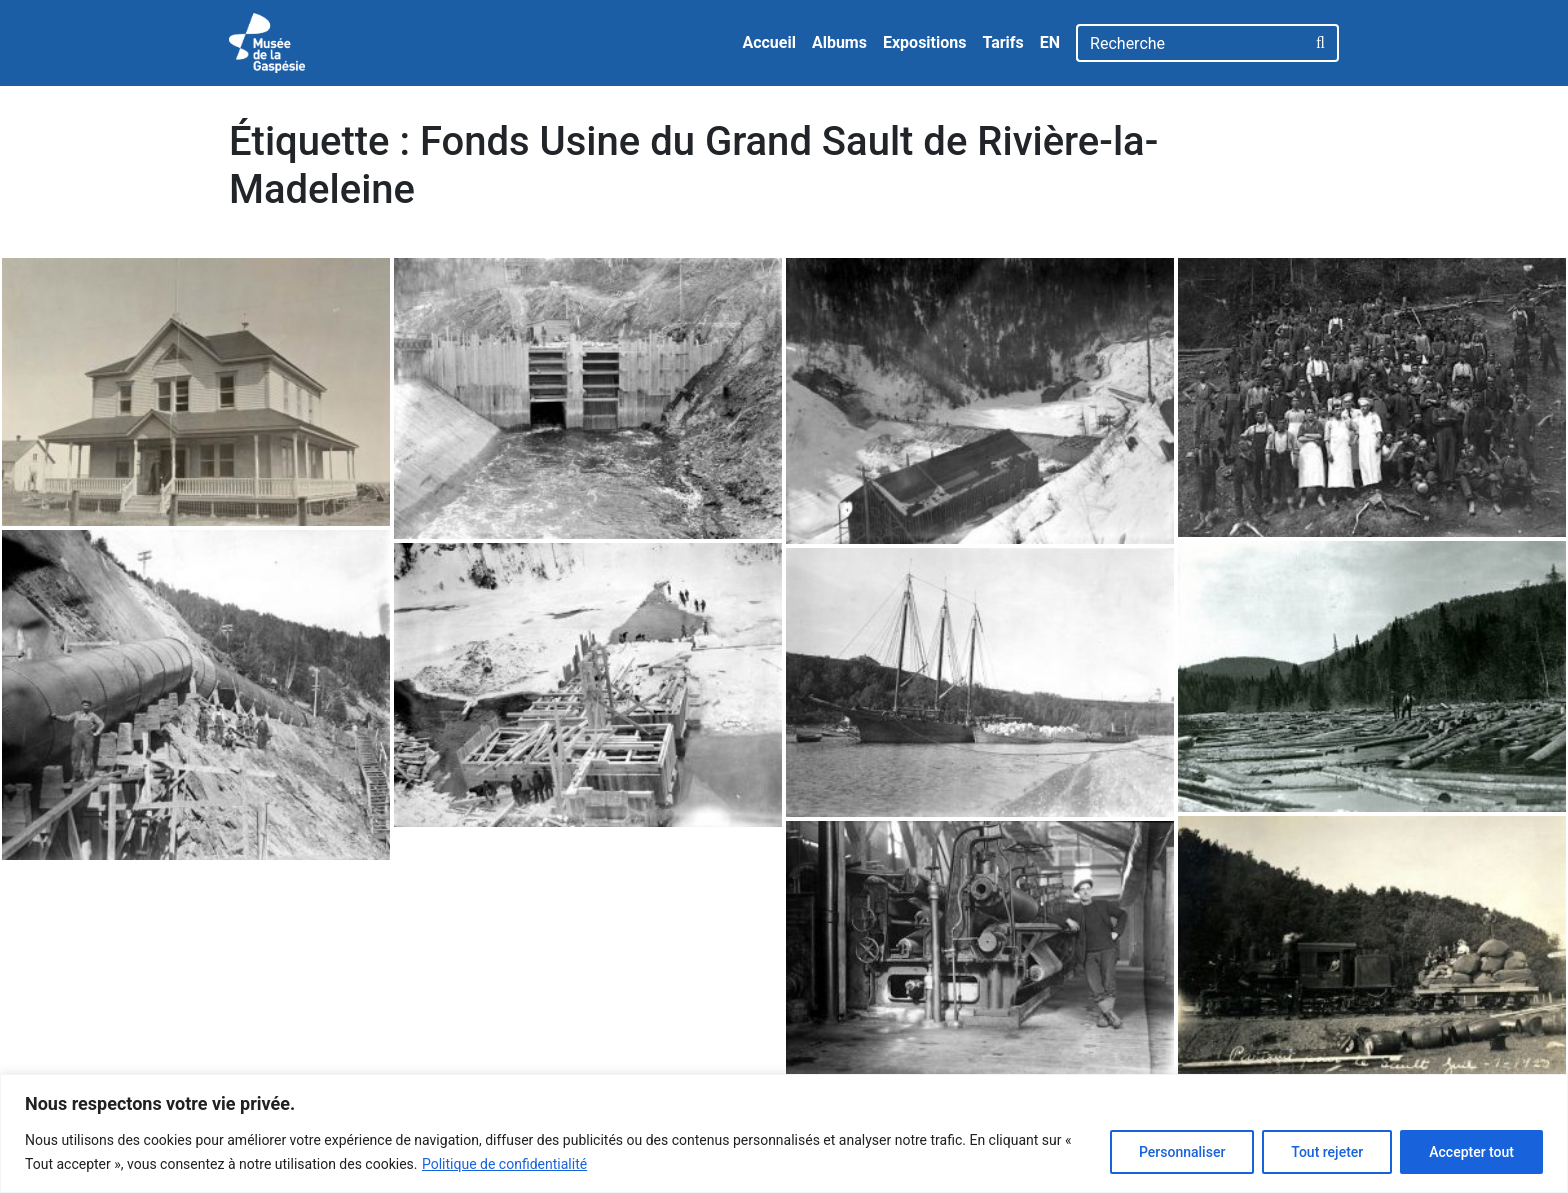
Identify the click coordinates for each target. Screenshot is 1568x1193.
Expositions (925, 42)
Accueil (769, 42)
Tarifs (1002, 42)
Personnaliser (1182, 1152)
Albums (839, 42)
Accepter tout (1471, 1152)
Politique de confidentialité (504, 1164)
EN (1050, 42)
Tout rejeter (1327, 1152)
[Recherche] (1190, 43)
